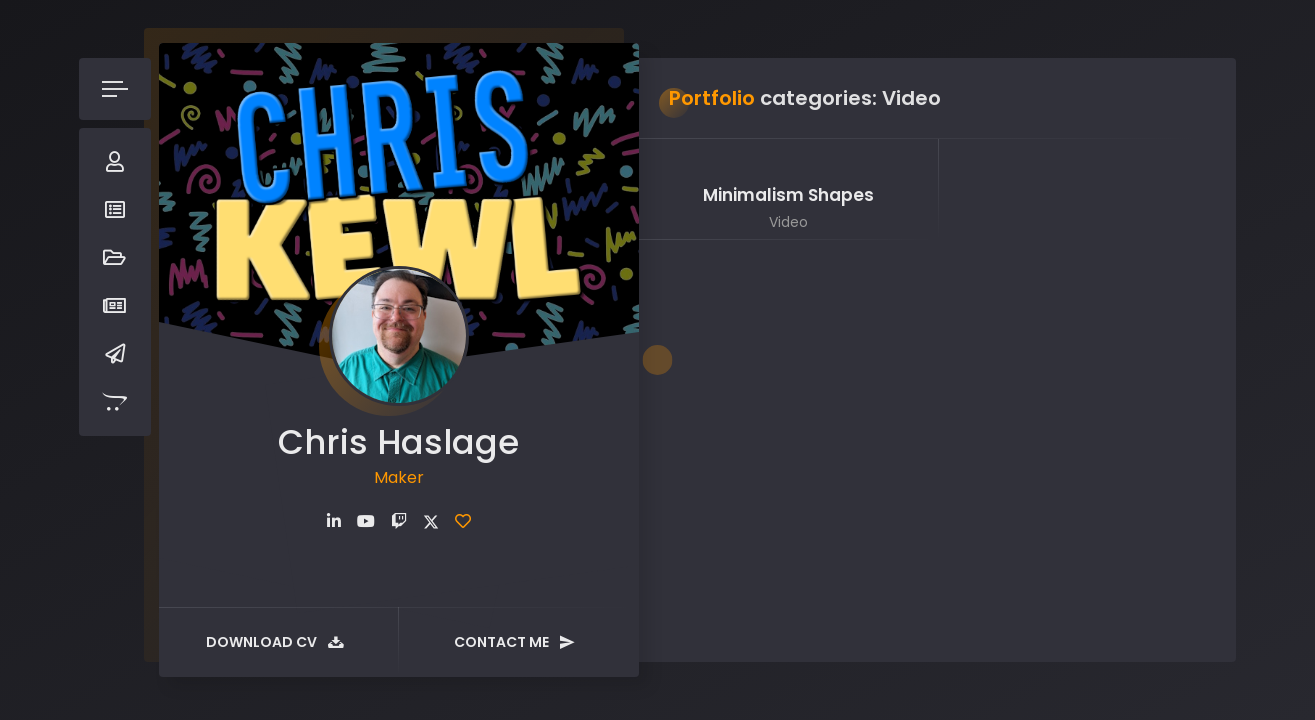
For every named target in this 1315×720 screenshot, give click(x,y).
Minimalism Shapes (788, 195)
